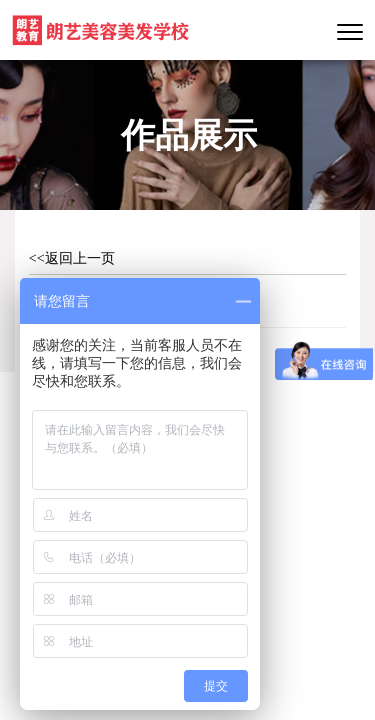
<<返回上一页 (72, 258)
